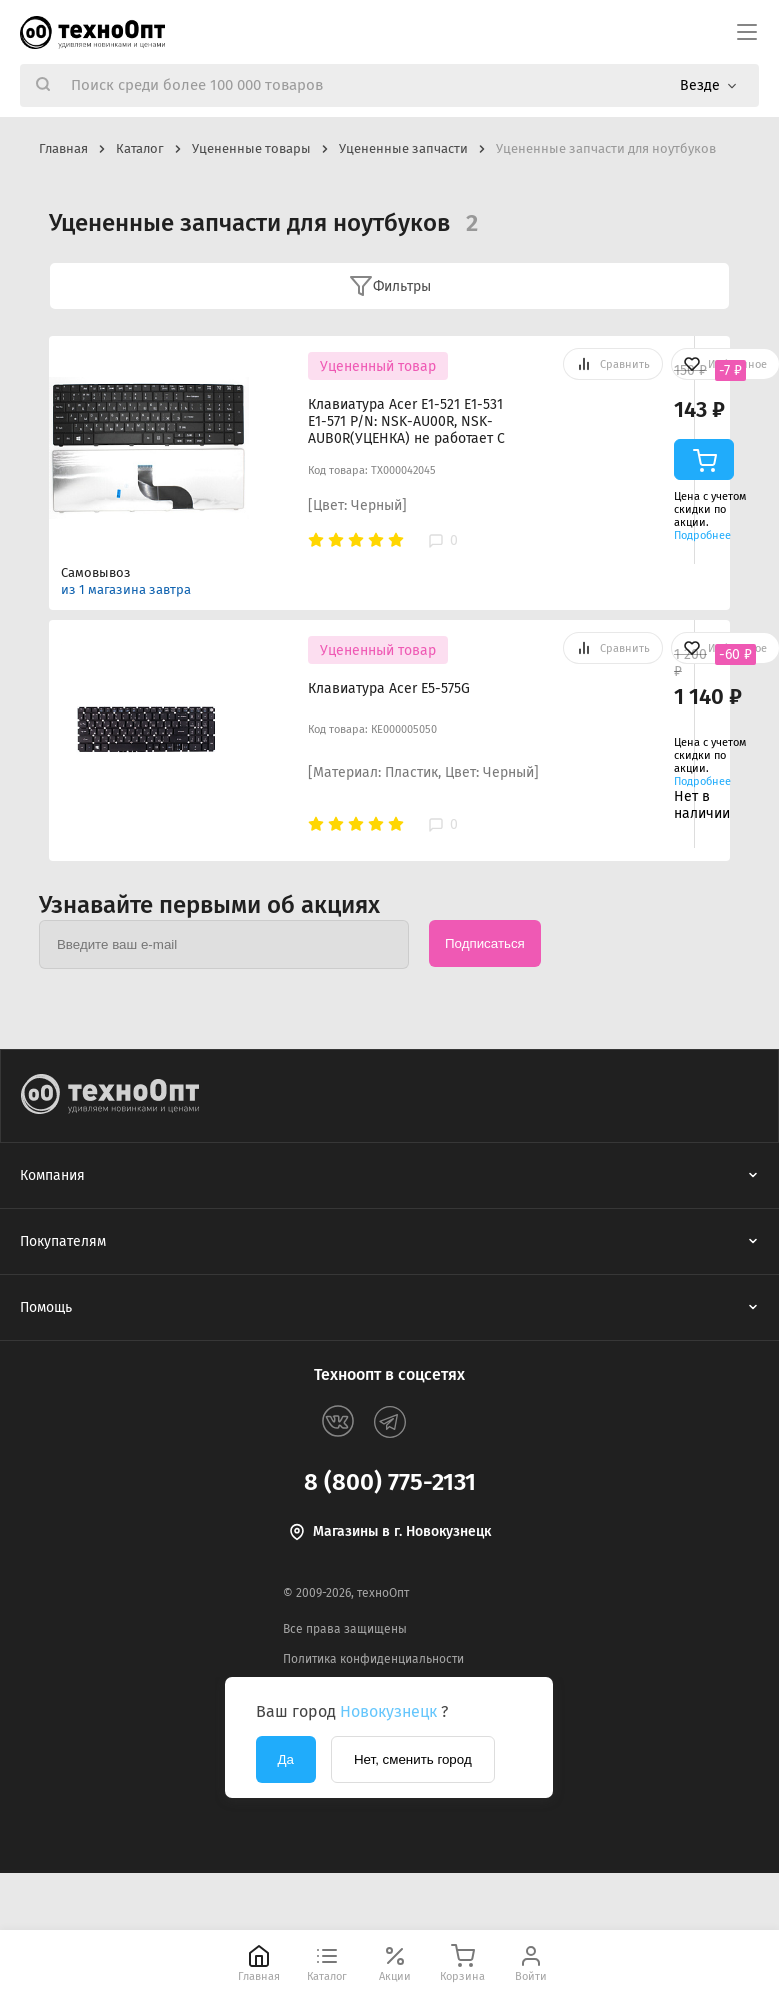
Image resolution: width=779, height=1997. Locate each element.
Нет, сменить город (413, 1759)
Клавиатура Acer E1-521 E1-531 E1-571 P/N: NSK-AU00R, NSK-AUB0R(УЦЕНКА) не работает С (406, 421)
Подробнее (702, 535)
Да (286, 1759)
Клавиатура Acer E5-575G (389, 688)
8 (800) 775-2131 (390, 1482)
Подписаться (485, 943)
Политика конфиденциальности (373, 1659)
